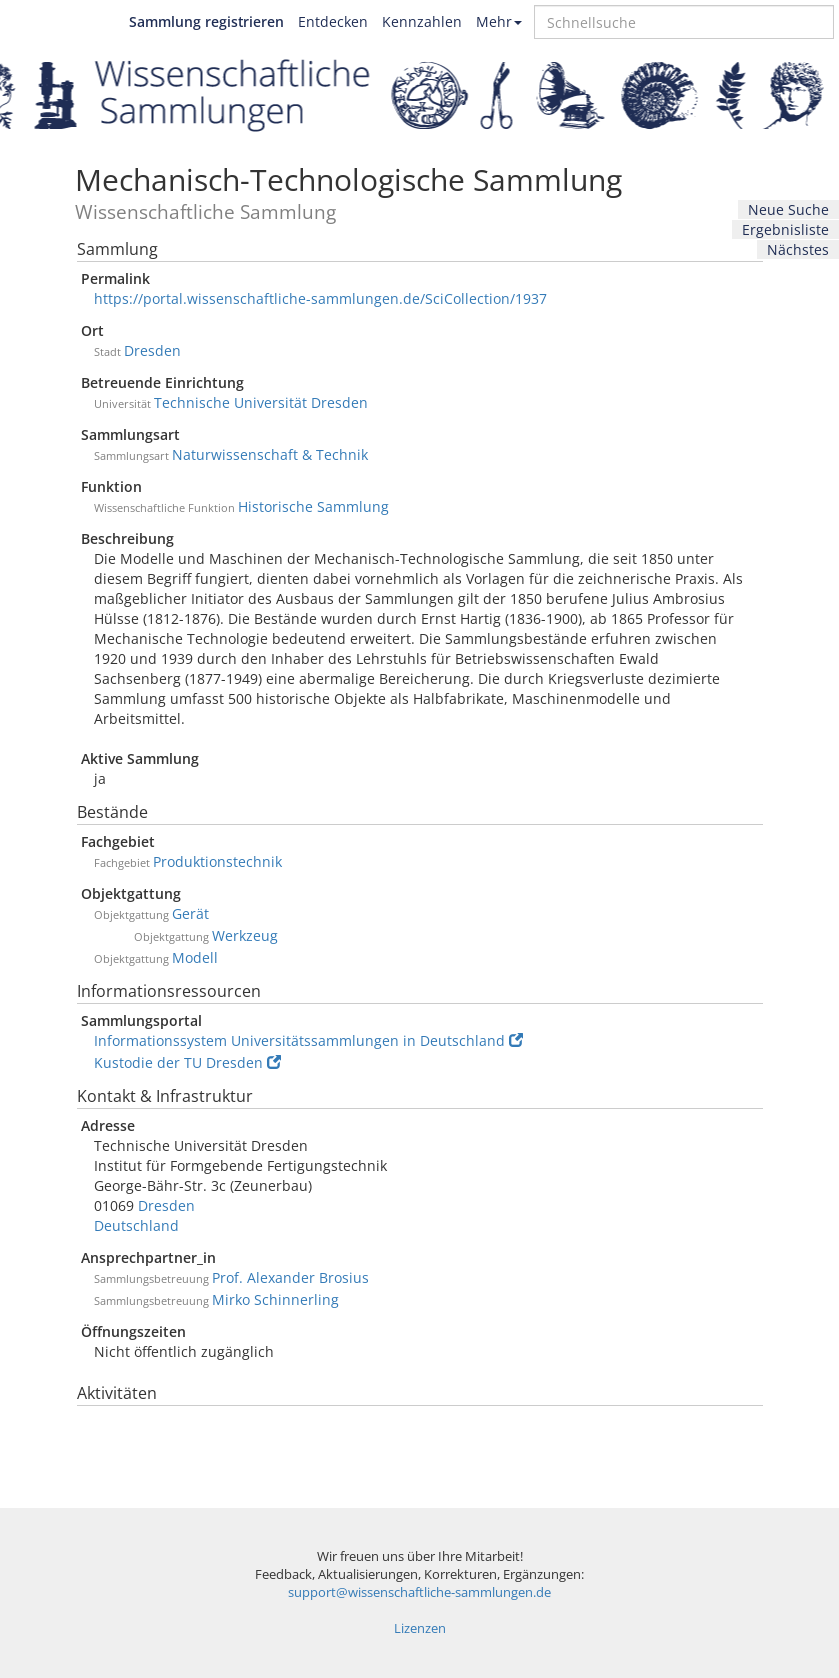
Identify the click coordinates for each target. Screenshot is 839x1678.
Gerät (190, 913)
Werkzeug (245, 935)
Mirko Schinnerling (275, 1299)
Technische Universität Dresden (261, 402)
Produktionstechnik (217, 861)
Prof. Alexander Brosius (290, 1277)
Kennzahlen (422, 21)
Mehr (499, 21)
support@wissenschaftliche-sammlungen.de (419, 1592)
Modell (195, 957)
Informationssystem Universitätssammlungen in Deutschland (308, 1040)
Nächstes (798, 249)
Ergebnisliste (785, 229)
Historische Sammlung (313, 506)
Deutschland (136, 1225)
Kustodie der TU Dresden (187, 1062)
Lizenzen (420, 1628)
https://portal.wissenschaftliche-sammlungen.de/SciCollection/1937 (320, 298)
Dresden (152, 350)
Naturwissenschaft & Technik (270, 454)
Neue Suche (788, 209)
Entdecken (333, 21)
